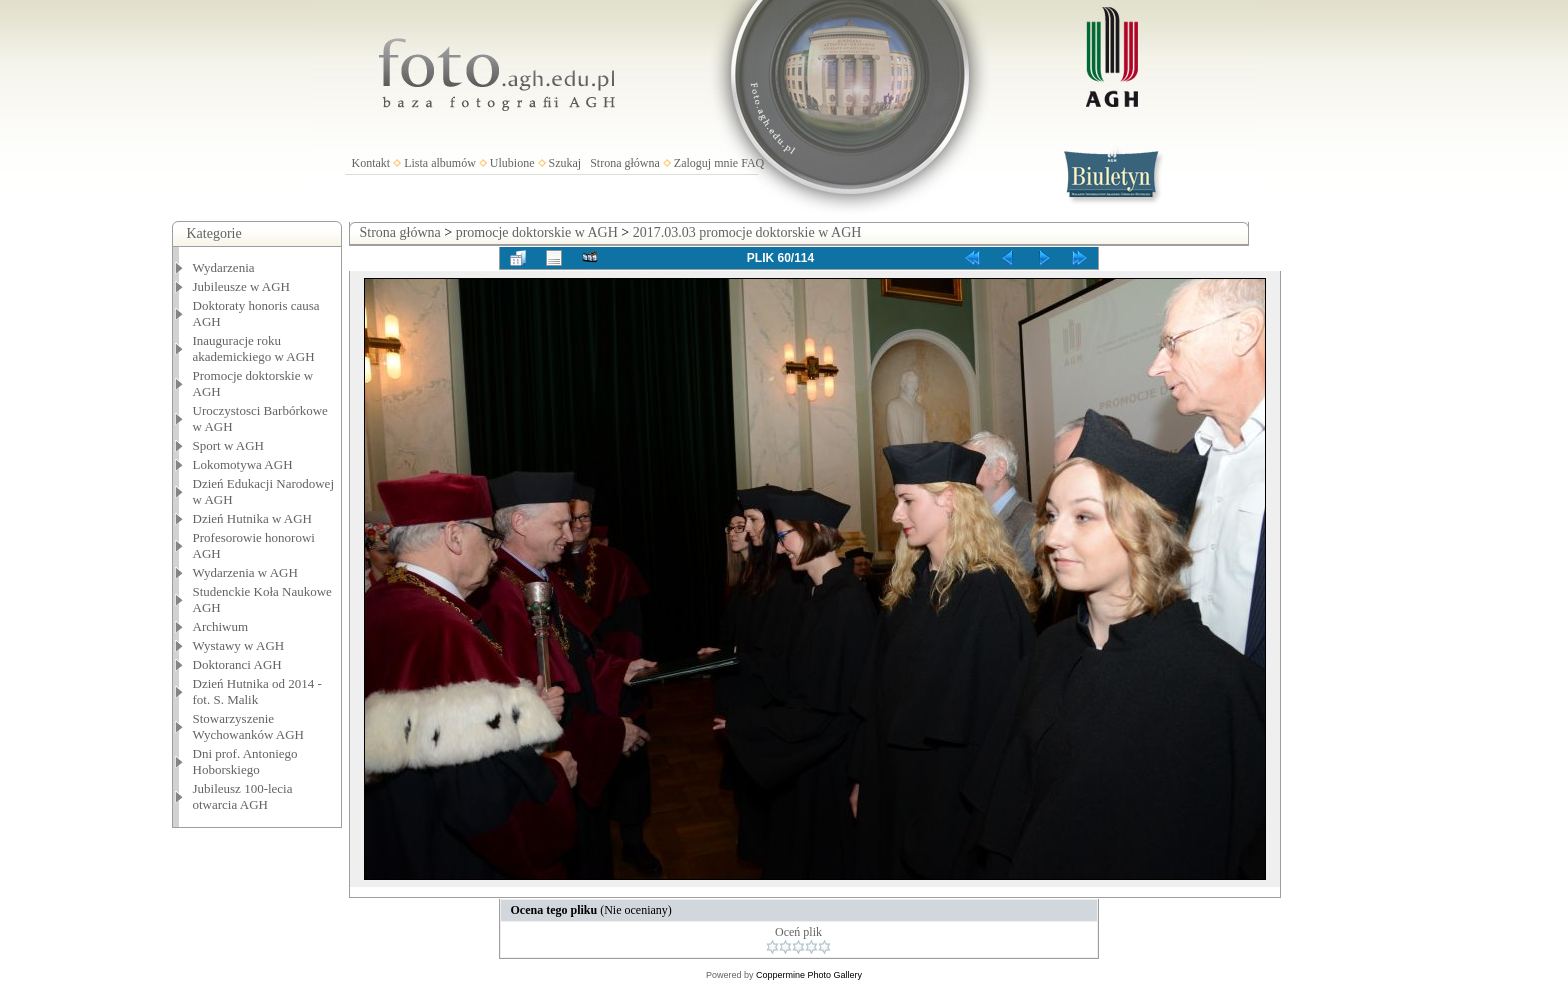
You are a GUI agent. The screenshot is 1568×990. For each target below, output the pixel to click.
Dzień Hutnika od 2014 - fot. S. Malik (257, 691)
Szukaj (565, 163)
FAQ (752, 163)
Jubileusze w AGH (242, 286)
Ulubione (512, 163)
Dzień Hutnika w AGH (253, 518)
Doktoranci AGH (237, 664)
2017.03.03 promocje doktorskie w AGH (747, 232)
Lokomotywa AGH (243, 464)
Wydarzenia (224, 267)
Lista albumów (440, 163)
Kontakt (371, 163)
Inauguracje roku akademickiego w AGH (254, 348)
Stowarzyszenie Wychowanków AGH (249, 726)
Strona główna (625, 163)
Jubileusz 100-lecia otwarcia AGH (243, 796)
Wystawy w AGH (239, 645)
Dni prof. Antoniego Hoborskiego (245, 761)
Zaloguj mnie (706, 163)
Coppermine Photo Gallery (809, 975)
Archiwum (221, 626)
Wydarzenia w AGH (245, 572)
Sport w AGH (229, 445)
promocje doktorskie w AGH (537, 232)
